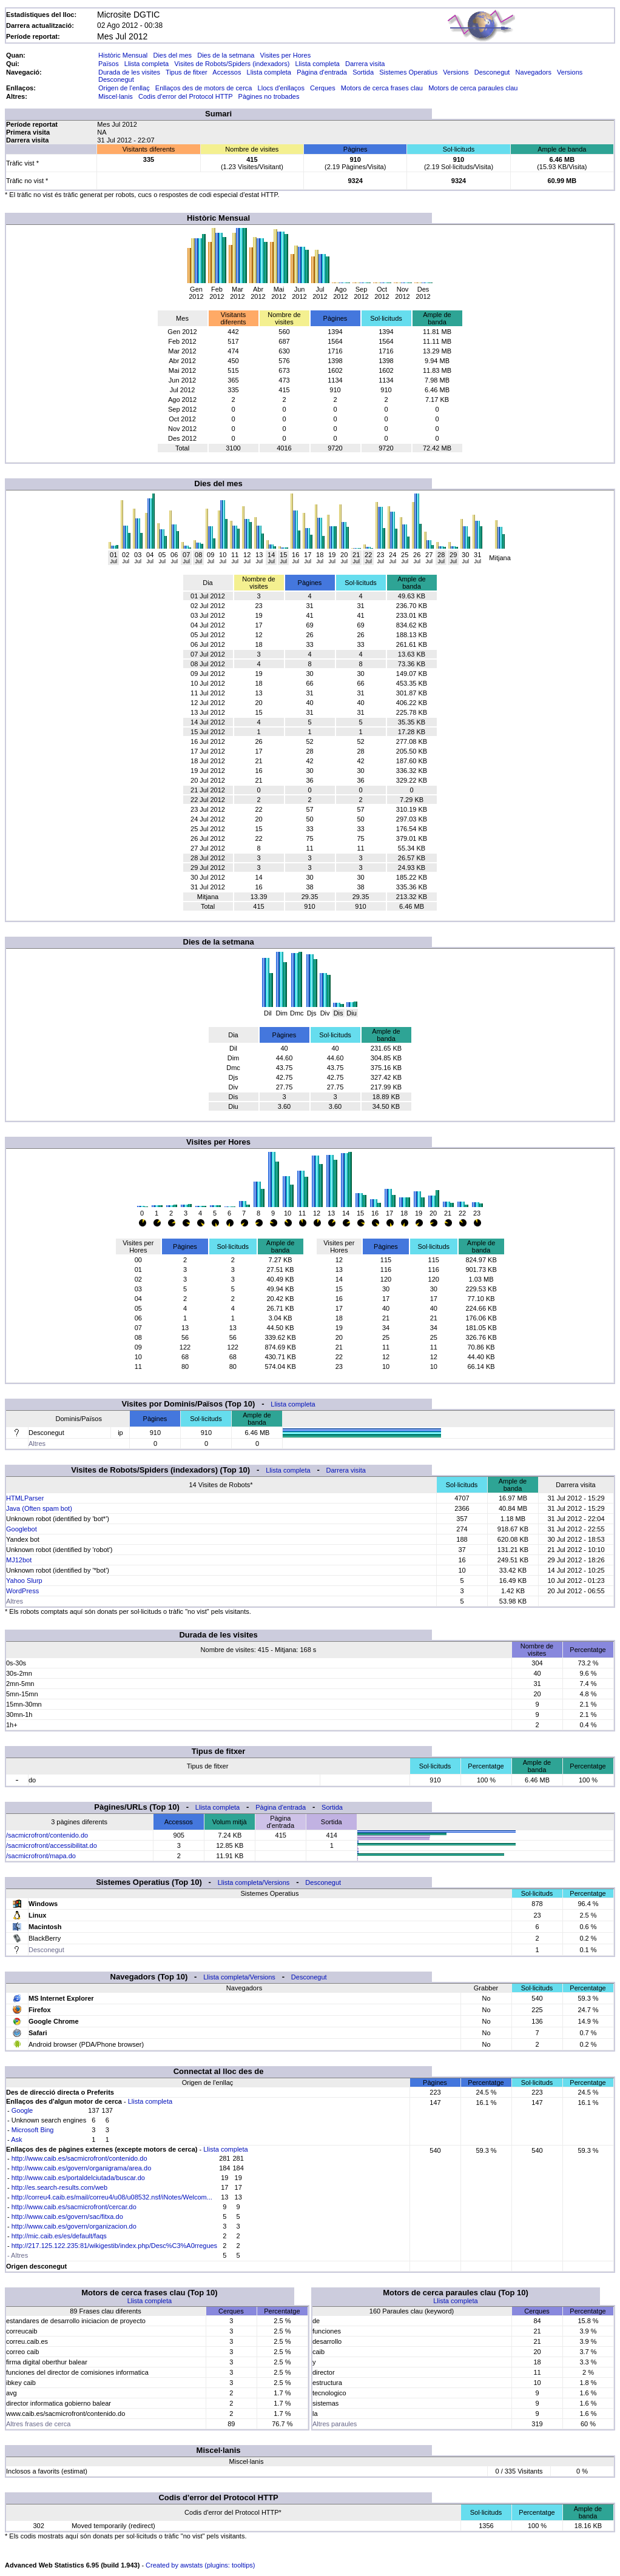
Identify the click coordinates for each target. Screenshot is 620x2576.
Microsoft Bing (33, 2129)
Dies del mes (172, 55)
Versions (455, 72)
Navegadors (533, 72)
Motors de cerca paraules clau (472, 88)
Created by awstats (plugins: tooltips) (200, 2565)
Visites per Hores (285, 55)
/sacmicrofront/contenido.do (47, 1835)
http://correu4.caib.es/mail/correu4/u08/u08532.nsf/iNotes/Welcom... (112, 2197)
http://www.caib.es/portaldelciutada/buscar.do (78, 2177)
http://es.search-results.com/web (59, 2187)
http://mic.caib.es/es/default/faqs (59, 2236)
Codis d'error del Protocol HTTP (185, 96)
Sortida (363, 72)
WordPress (22, 1590)
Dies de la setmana (225, 55)
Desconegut (492, 72)
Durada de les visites (129, 72)
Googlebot (21, 1529)
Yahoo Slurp (24, 1580)
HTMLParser (25, 1498)
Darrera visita (365, 63)
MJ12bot (19, 1560)
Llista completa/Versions (254, 1882)
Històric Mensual (122, 55)
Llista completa (146, 63)
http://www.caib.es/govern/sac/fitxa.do (67, 2216)
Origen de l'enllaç (124, 88)
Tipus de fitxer (186, 72)
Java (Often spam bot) (39, 1508)
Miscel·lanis (115, 96)
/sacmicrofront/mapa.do (41, 1855)
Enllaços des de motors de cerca (203, 88)
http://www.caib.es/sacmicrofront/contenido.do (79, 2158)
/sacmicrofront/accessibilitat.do (51, 1845)
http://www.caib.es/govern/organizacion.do (74, 2226)
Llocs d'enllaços (281, 88)
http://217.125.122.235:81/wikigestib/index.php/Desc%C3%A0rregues (114, 2245)
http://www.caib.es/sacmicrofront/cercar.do (74, 2206)
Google (22, 2110)
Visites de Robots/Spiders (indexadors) (231, 63)
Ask (16, 2139)
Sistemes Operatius (408, 72)
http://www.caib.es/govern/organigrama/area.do (82, 2168)
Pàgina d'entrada (322, 72)
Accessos (226, 72)
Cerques (322, 88)
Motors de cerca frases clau (382, 88)
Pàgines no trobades (269, 96)
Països (108, 63)
